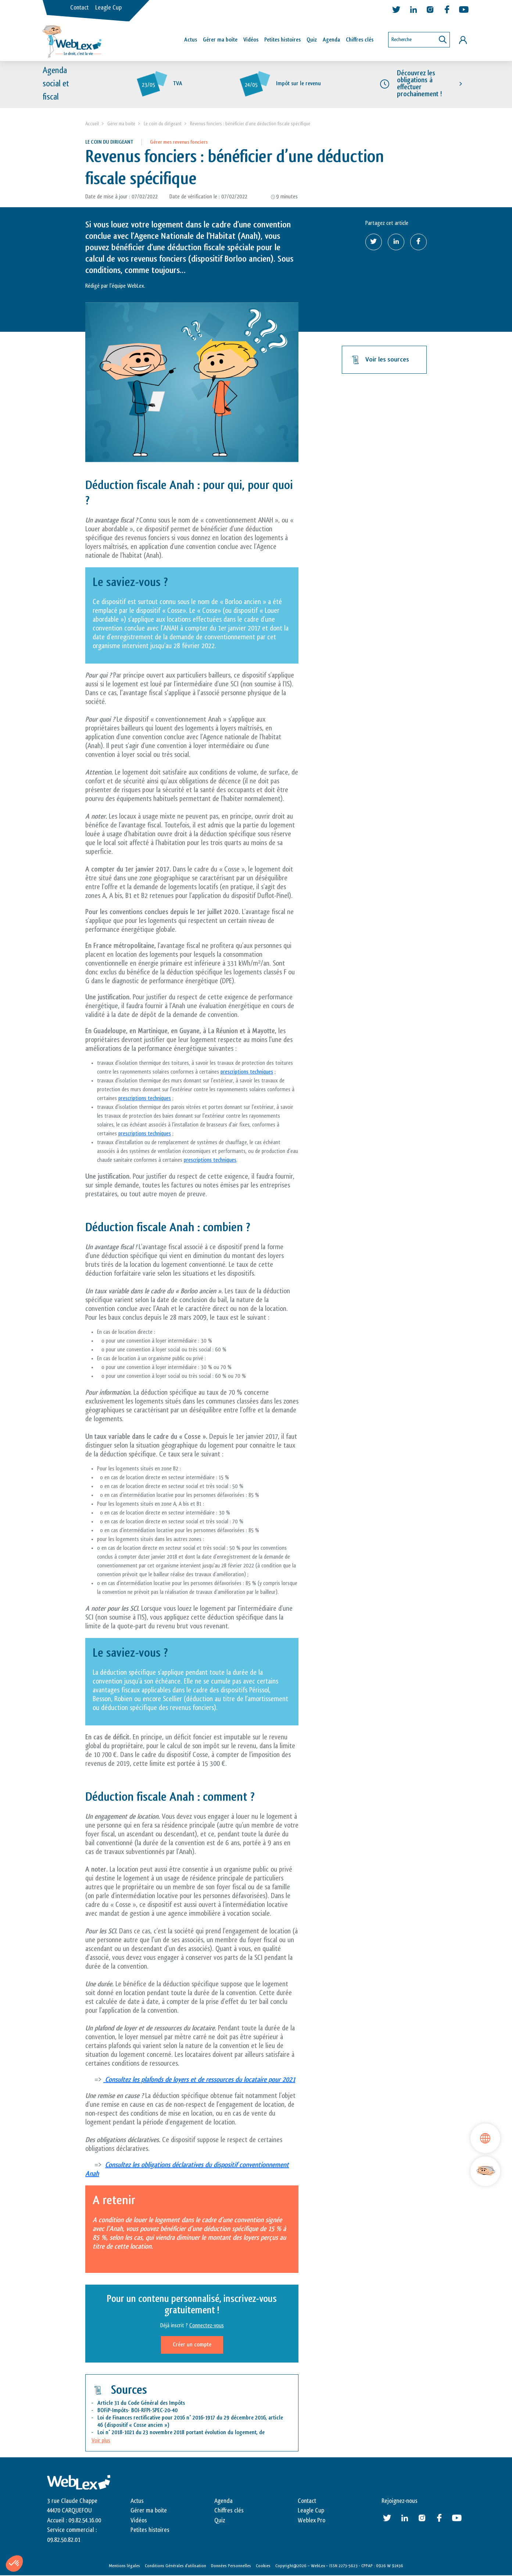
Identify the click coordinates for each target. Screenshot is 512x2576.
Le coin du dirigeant (163, 124)
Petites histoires (282, 40)
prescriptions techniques (247, 1072)
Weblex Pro (311, 2521)
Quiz (312, 40)
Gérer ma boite (121, 124)
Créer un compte (192, 2345)
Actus (190, 40)
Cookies (263, 2566)
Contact (79, 8)
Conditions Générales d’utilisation (175, 2566)
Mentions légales (124, 2566)
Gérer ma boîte (220, 40)
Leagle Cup (108, 8)
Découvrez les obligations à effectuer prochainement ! (419, 84)
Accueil (92, 124)
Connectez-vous (206, 2326)
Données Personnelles (231, 2566)
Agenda (331, 40)
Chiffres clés (359, 40)
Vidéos (250, 40)
